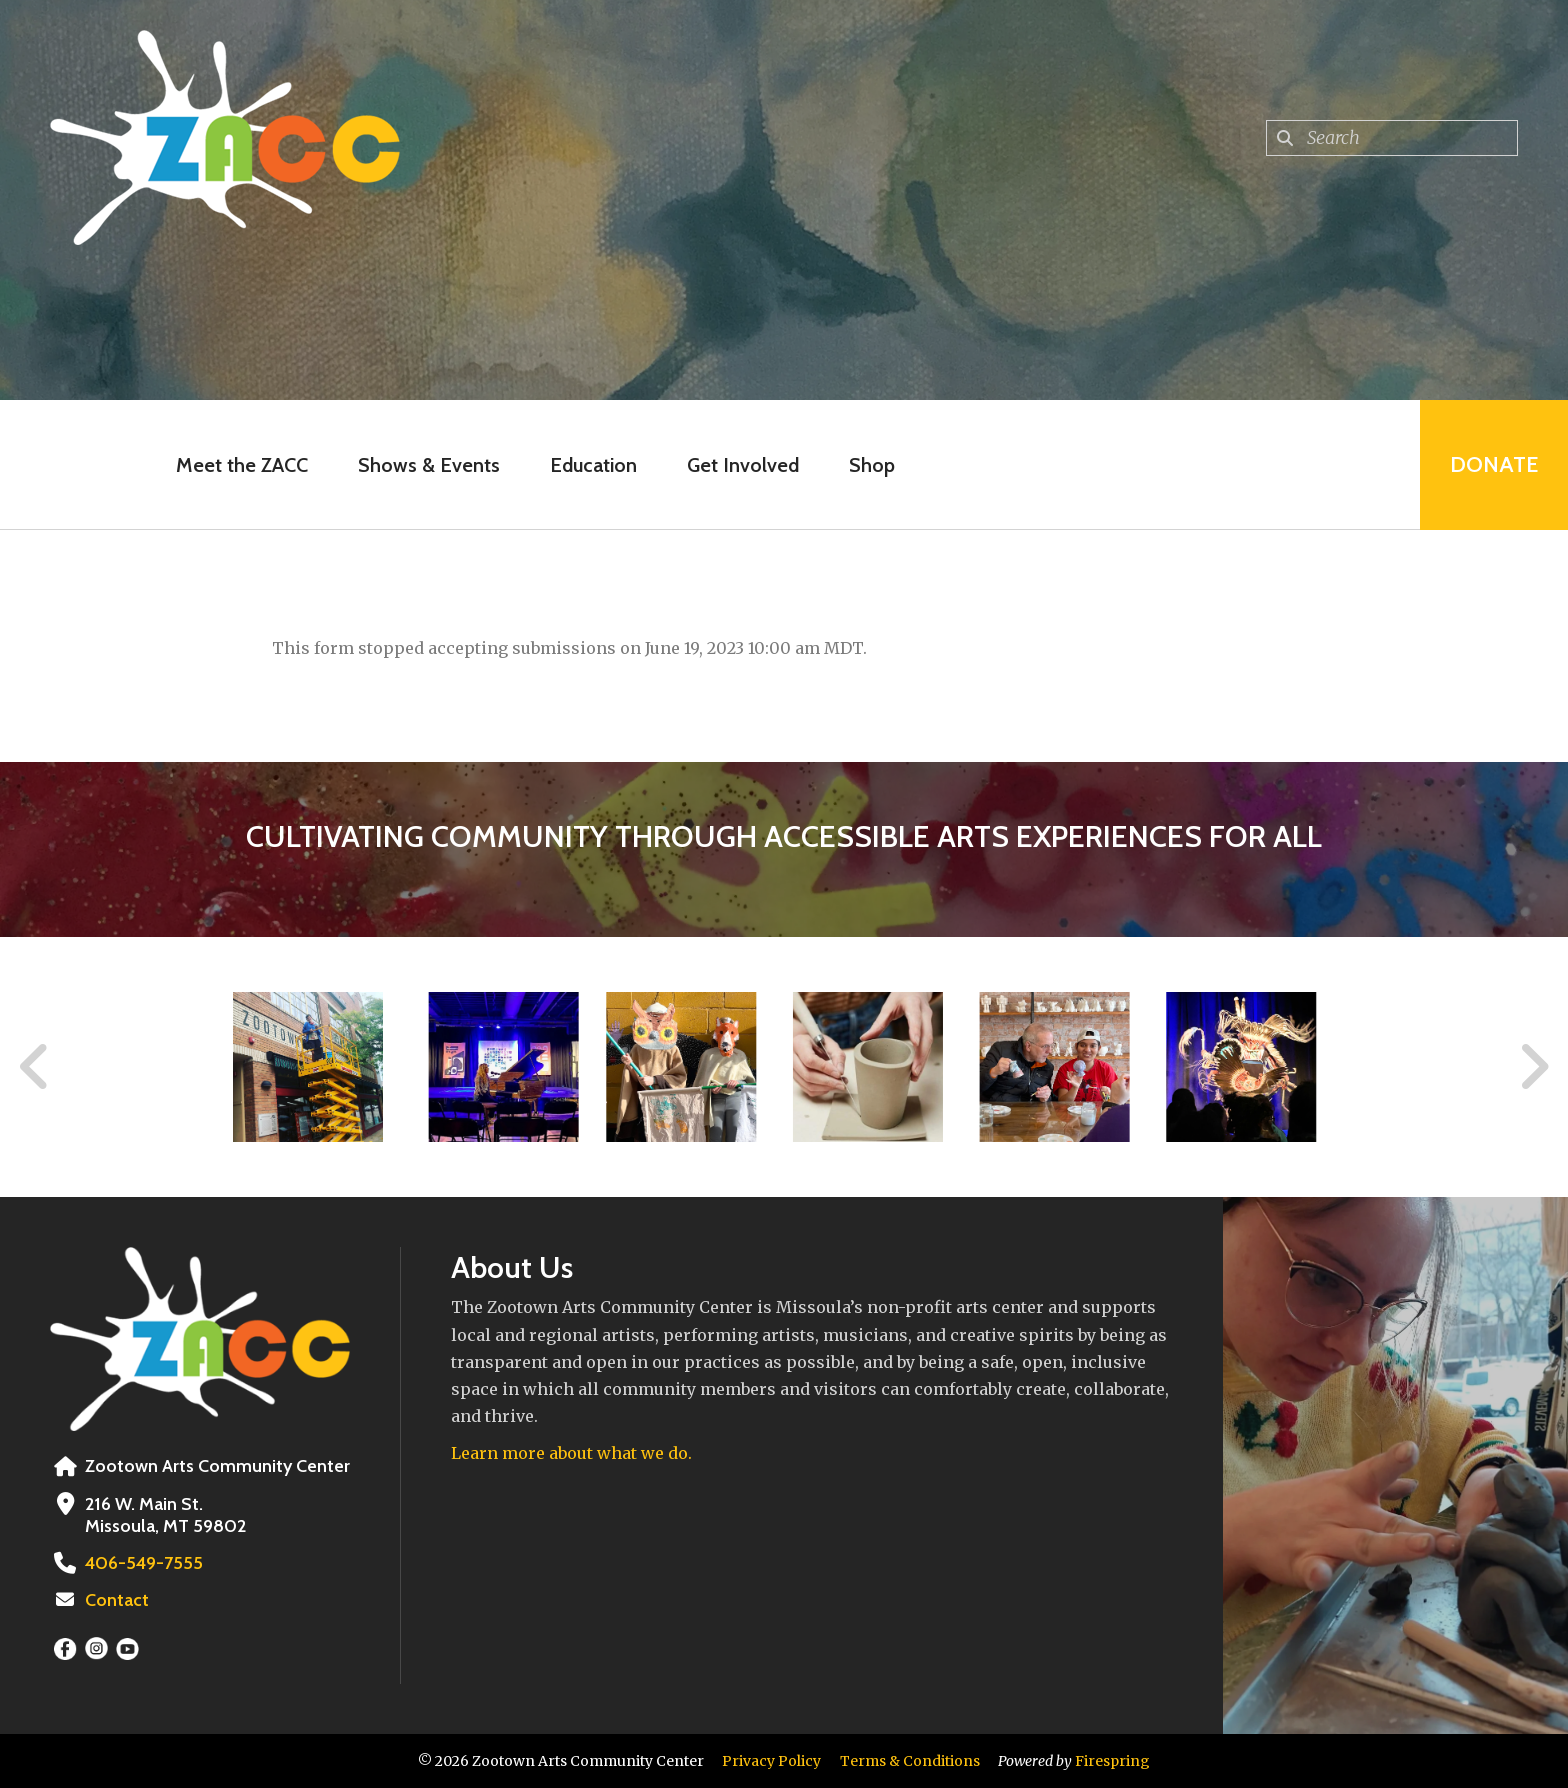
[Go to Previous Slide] (35, 1067)
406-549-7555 (144, 1563)
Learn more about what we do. (571, 1453)
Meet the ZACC (242, 465)
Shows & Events (429, 465)
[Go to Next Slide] (1533, 1067)
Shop (872, 465)
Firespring (1112, 1761)
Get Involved (743, 465)
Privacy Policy (771, 1761)
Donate (1494, 464)
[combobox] (1392, 138)
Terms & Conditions (910, 1761)
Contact (117, 1600)
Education (593, 465)
